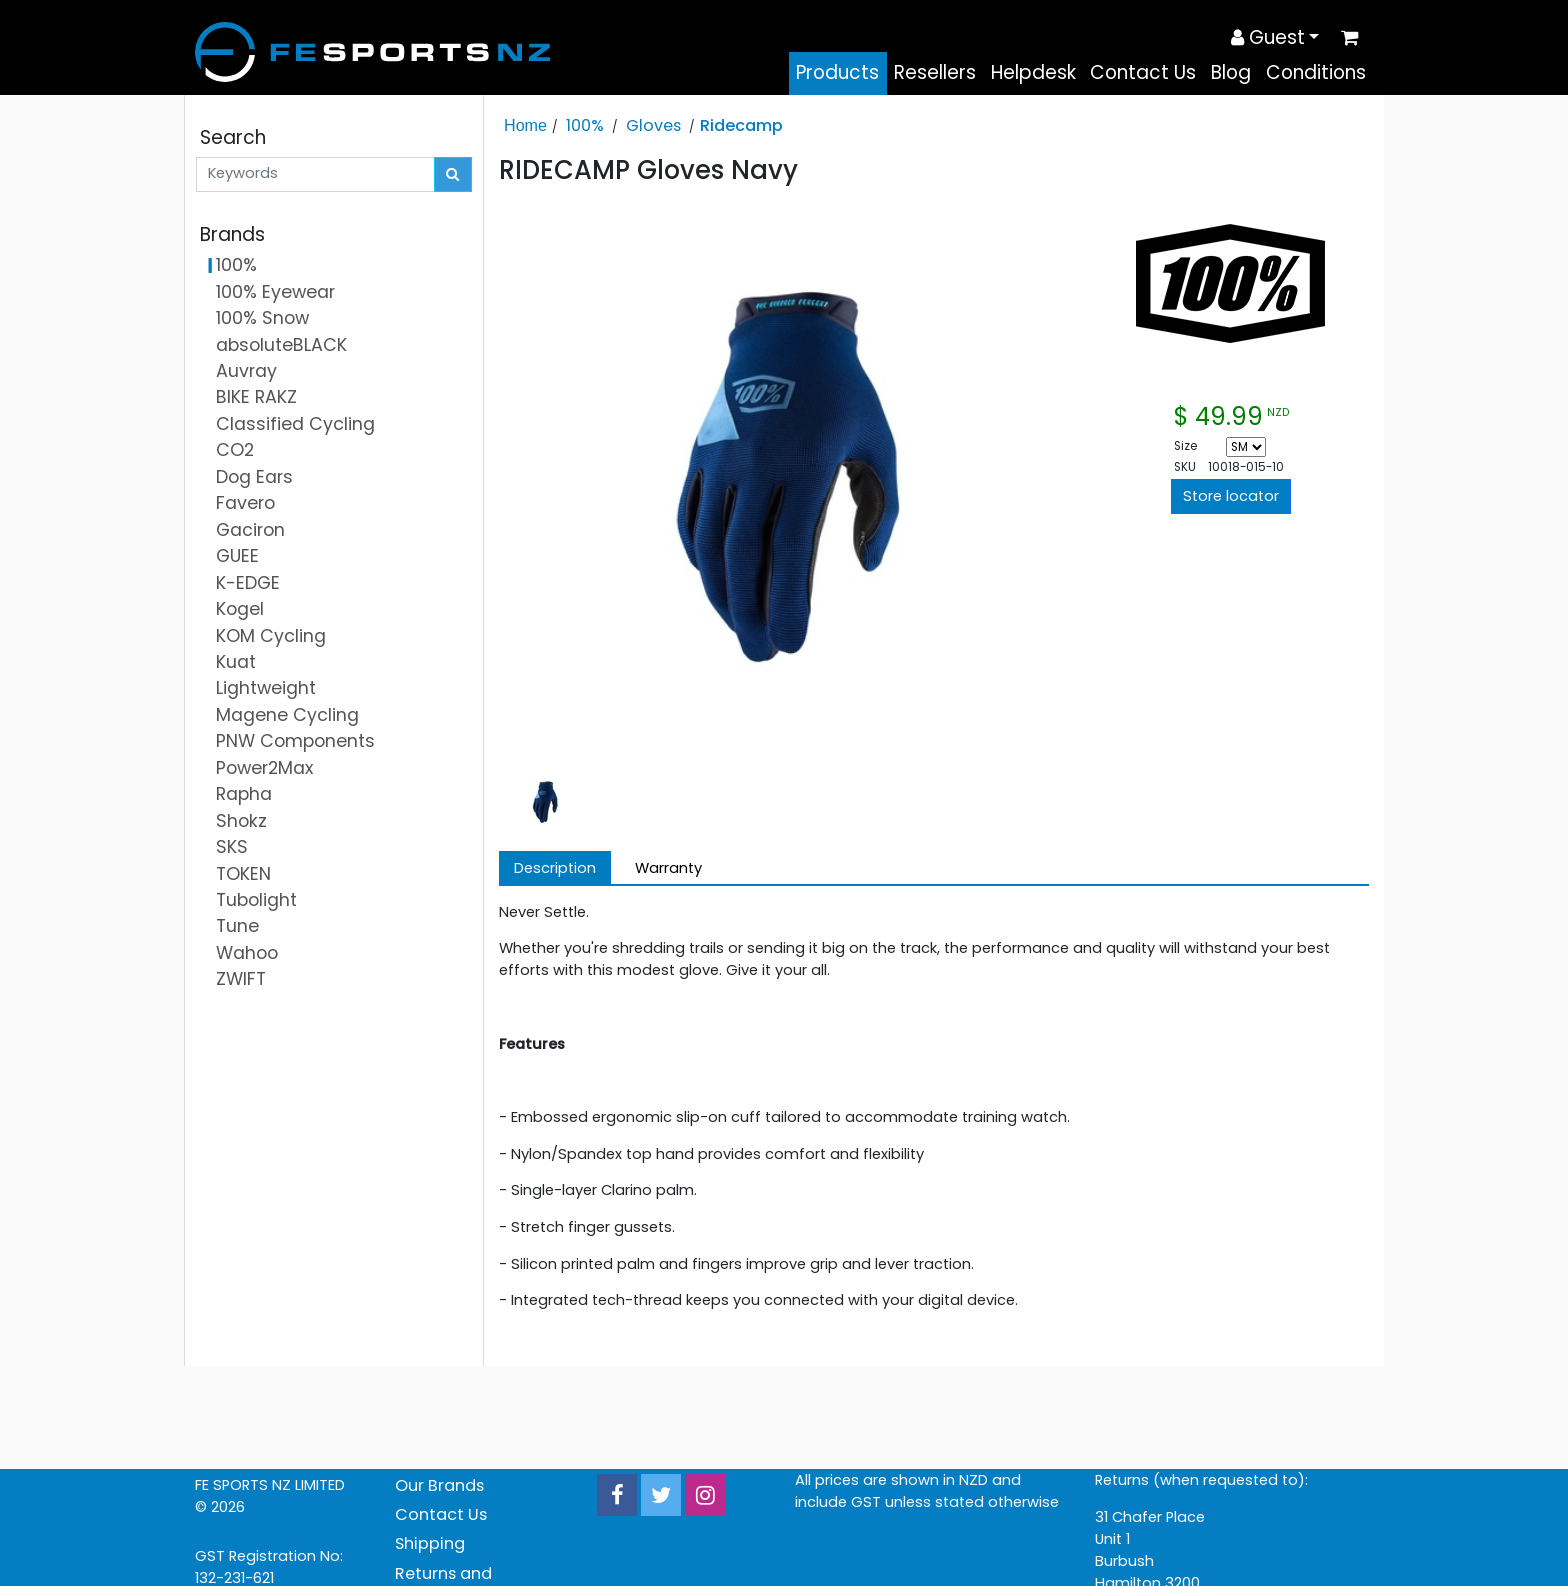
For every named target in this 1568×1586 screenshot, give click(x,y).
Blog (1231, 72)
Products (837, 72)
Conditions (1316, 72)
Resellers (935, 72)
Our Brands (439, 1485)
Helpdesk (1033, 72)
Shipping (430, 1543)
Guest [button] (1268, 37)
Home (525, 125)
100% (585, 125)
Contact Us (1143, 72)
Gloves (653, 125)
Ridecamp (741, 125)
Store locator (1231, 496)
